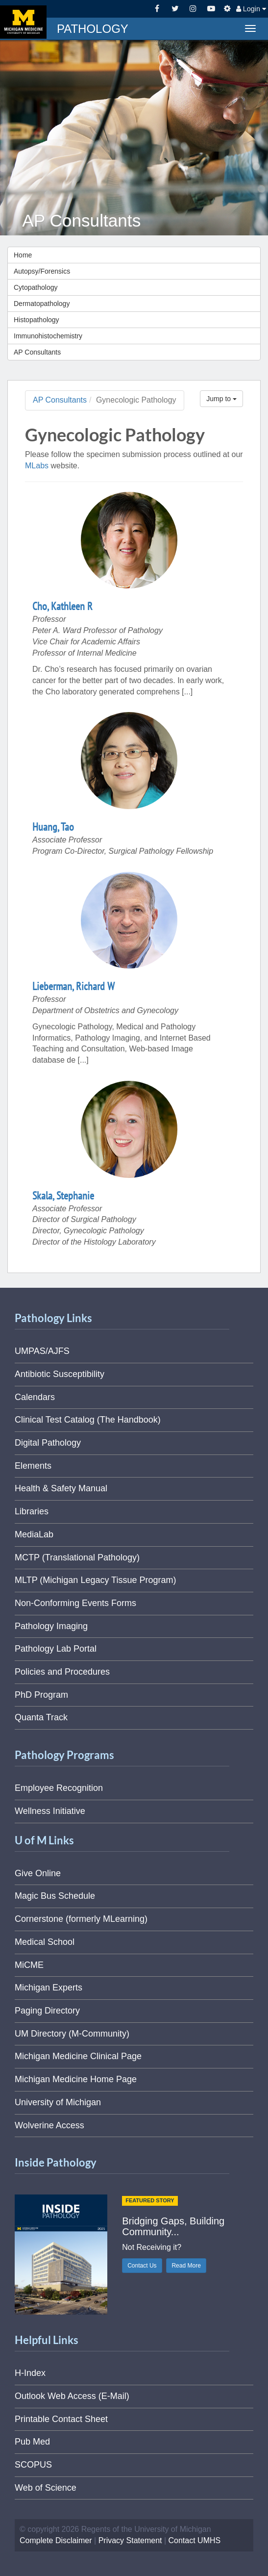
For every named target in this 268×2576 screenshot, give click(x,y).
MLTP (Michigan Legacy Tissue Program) (95, 1580)
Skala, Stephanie (63, 1195)
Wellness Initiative (50, 1811)
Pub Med (32, 2442)
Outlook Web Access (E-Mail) (72, 2396)
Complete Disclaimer (56, 2540)
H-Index (30, 2373)
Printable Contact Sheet (61, 2419)
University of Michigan (58, 2102)
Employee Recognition (59, 1788)
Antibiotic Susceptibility (59, 1374)
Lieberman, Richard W (73, 986)
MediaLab (34, 1534)
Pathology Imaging (51, 1626)
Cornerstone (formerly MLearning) (81, 1919)
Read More (185, 2265)
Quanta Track (41, 1717)
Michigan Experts (48, 1987)
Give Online (38, 1873)
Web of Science (45, 2488)
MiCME (29, 1965)
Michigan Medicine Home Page (76, 2079)
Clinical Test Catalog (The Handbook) (88, 1420)
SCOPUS (33, 2465)
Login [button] (251, 9)
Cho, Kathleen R (62, 606)
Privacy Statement (130, 2540)
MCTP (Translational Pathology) (77, 1557)
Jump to (221, 399)
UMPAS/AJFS (42, 1351)
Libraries (32, 1511)
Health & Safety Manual (61, 1488)
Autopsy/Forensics (42, 271)
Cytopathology (36, 287)
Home (23, 255)
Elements (33, 1466)
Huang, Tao (53, 827)
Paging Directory (47, 2010)
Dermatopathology (42, 303)
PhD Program (41, 1695)
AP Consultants (37, 352)
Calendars (35, 1397)
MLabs (37, 465)
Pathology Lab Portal (56, 1649)
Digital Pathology (48, 1443)
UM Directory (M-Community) (72, 2034)
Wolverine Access (49, 2125)
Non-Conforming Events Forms (75, 1603)
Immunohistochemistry (48, 336)
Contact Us (141, 2265)
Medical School (44, 1942)
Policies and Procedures (62, 1672)
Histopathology (36, 320)
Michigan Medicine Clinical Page (78, 2056)
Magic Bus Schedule (55, 1896)
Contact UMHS (195, 2540)
